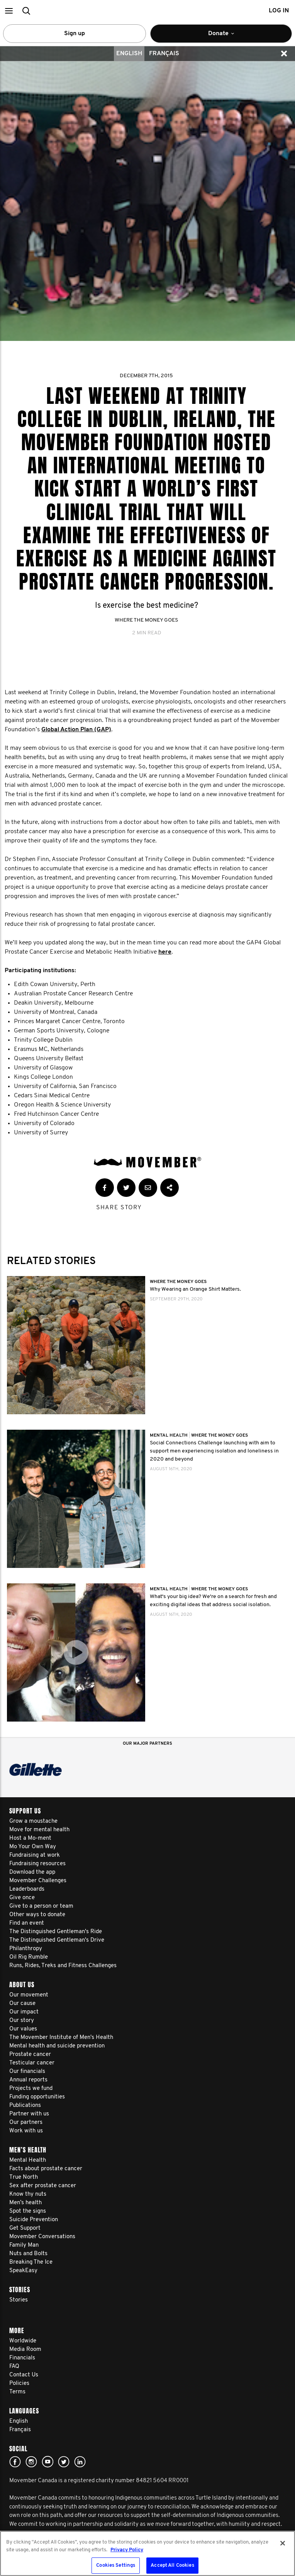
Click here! (31, 2462)
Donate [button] (232, 37)
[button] (8, 10)
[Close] (282, 2543)
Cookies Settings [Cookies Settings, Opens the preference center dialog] (115, 2565)
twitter (64, 2462)
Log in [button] (279, 11)
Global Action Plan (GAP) (76, 730)
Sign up (74, 34)
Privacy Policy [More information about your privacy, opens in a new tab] (126, 2549)
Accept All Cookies (172, 2565)
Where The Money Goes (146, 620)
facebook (15, 2462)
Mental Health (169, 1435)
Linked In (80, 2462)
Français (164, 54)
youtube (47, 2462)
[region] (147, 2553)
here (164, 952)
